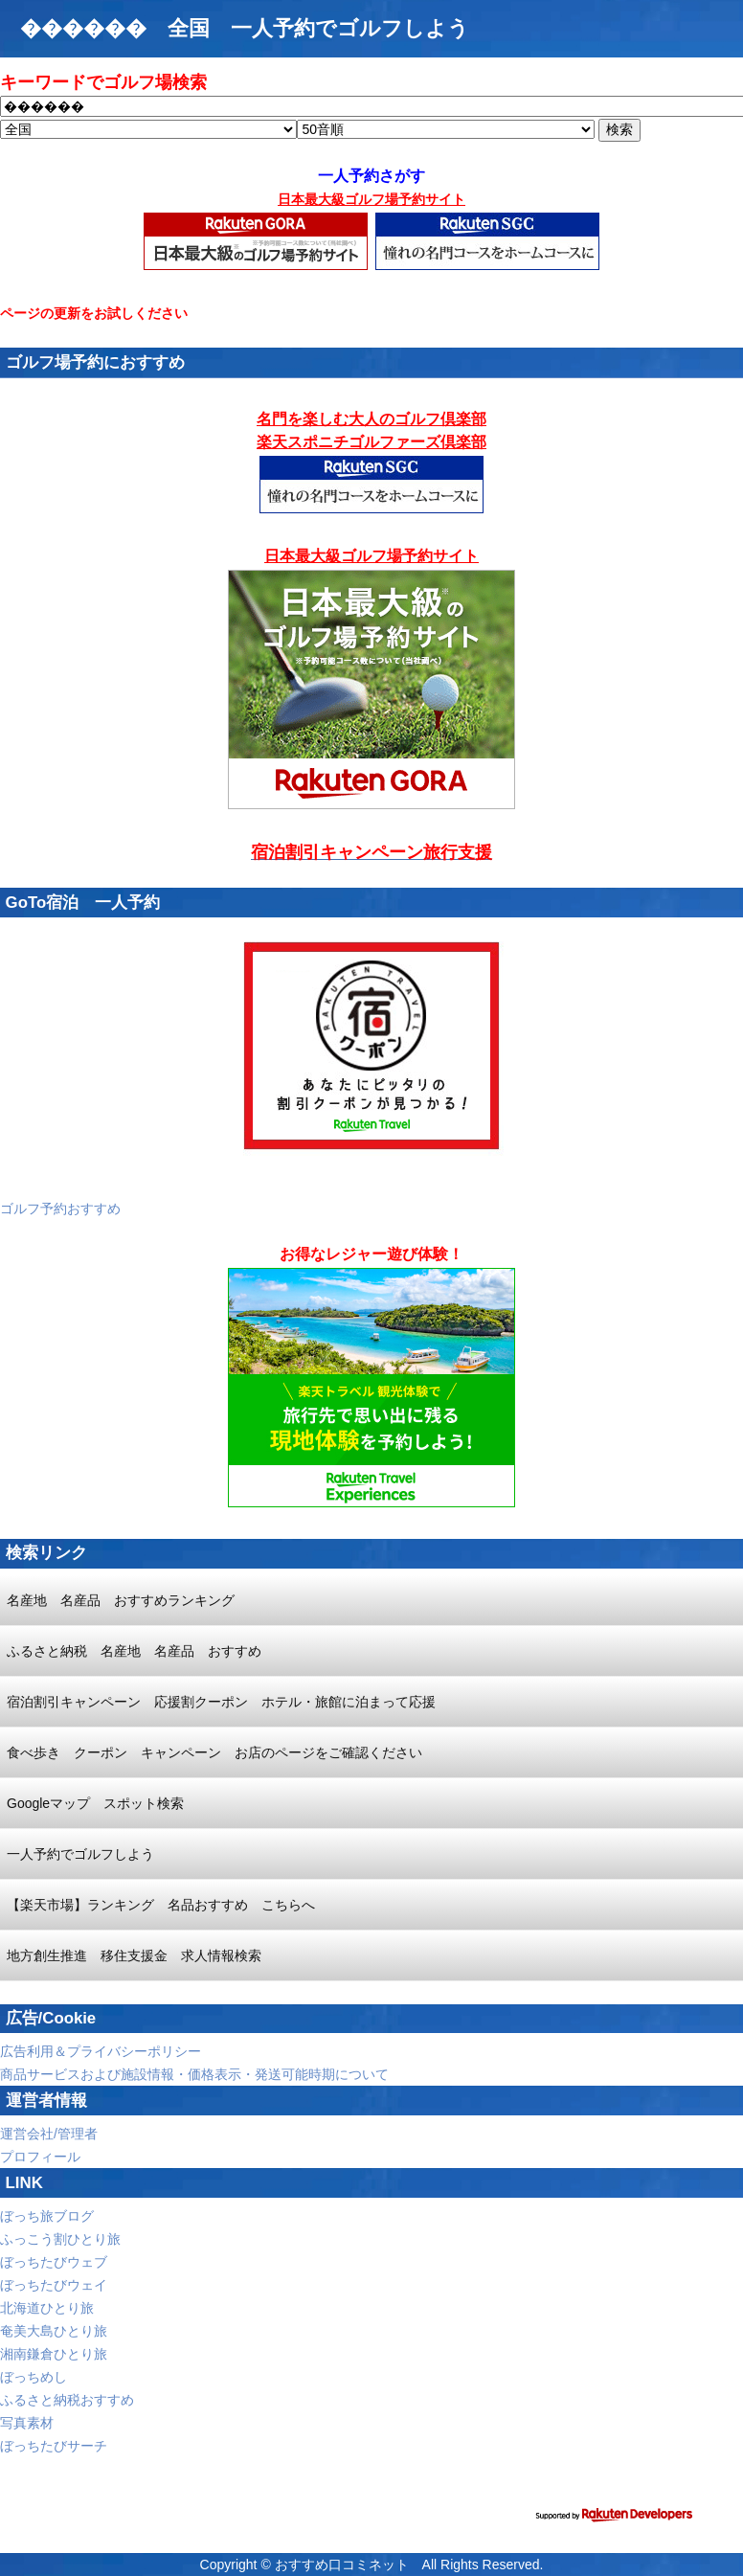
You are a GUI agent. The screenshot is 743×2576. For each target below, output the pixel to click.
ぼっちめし (33, 2376)
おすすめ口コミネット (342, 2564)
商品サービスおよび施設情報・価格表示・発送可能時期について (194, 2074)
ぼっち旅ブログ (47, 2216)
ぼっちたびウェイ (53, 2285)
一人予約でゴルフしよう (80, 1854)
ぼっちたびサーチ (53, 2445)
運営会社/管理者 (49, 2133)
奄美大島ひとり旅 (53, 2331)
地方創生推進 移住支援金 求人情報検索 (134, 1955)
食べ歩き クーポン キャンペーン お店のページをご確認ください (214, 1752)
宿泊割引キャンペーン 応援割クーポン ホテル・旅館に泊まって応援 (221, 1701)
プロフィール (40, 2156)
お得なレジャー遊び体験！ (371, 1254)
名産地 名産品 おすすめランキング (121, 1600)
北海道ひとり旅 (47, 2308)
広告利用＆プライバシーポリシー (100, 2051)
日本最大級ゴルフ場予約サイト (371, 199)
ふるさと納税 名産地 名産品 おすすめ (134, 1651)
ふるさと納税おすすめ (67, 2399)
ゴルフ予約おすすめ (60, 1208)
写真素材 (27, 2422)
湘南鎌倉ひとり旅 (53, 2353)
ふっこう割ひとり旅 (60, 2239)
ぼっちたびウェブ (53, 2262)
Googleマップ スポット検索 (95, 1803)
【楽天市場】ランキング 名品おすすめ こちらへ (161, 1904)
